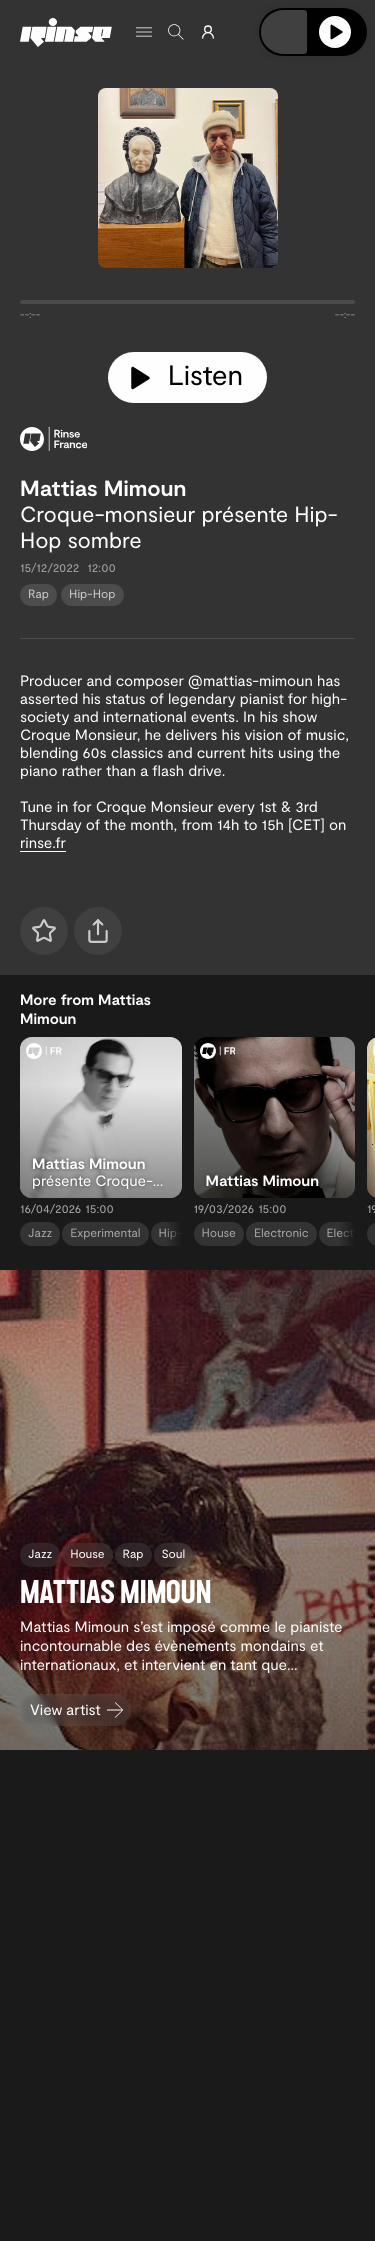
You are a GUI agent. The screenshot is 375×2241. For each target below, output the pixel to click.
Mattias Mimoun (103, 488)
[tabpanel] (187, 306)
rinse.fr (43, 842)
